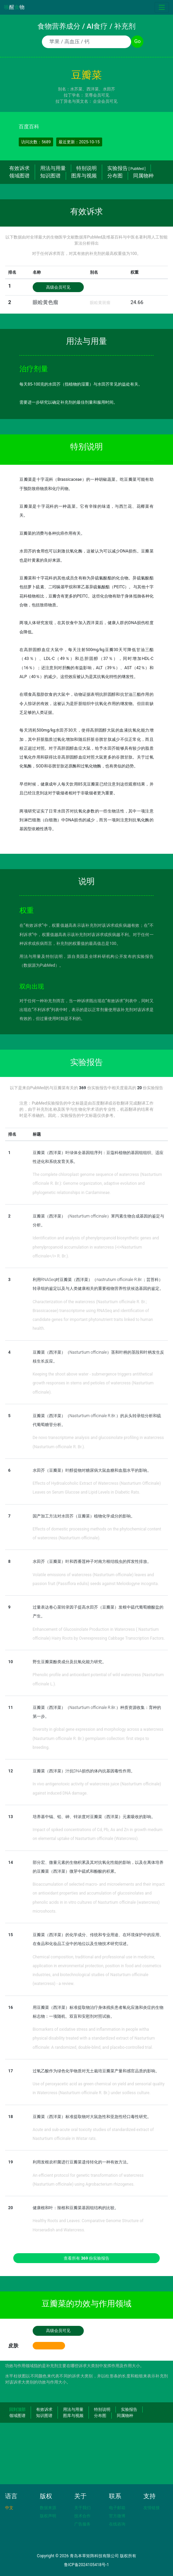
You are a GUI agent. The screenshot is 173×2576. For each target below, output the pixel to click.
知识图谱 (50, 176)
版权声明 (48, 2516)
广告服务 (82, 2524)
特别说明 (86, 168)
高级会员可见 (58, 287)
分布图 (115, 176)
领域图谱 (19, 176)
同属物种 (143, 176)
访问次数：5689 (36, 142)
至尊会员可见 (97, 95)
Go (137, 41)
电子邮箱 (117, 2507)
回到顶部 (17, 2409)
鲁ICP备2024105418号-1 (86, 2564)
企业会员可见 (105, 101)
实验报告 (126, 168)
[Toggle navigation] (162, 7)
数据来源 (48, 2507)
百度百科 (29, 127)
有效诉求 (19, 168)
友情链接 (151, 2507)
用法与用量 (53, 168)
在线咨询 (117, 2524)
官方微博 (117, 2516)
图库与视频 (84, 176)
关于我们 (82, 2507)
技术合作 (82, 2516)
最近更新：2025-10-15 (79, 142)
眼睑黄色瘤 (45, 302)
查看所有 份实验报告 (87, 2258)
